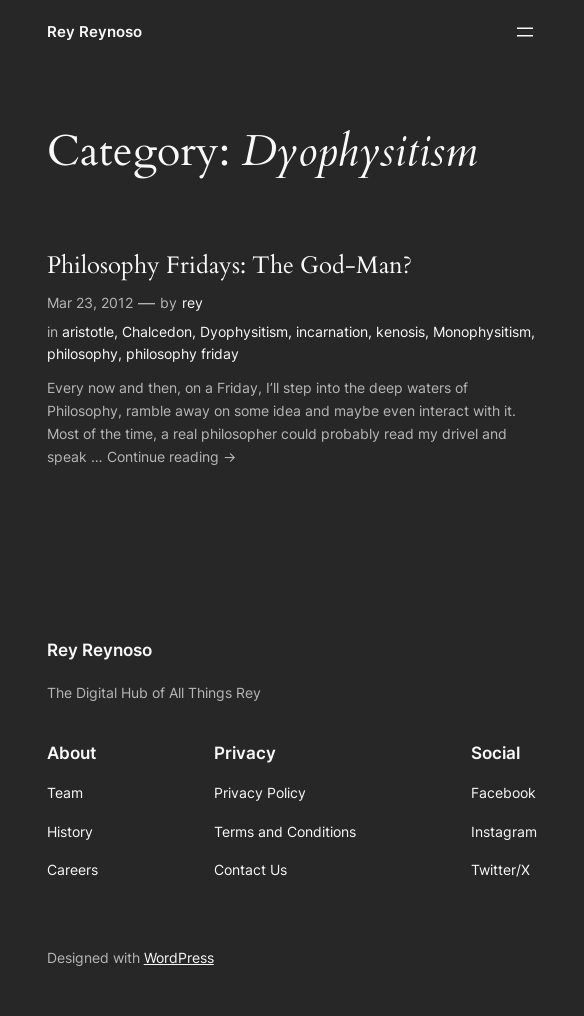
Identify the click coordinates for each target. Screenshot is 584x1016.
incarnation (332, 331)
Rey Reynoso (94, 31)
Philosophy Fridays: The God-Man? (229, 265)
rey (192, 302)
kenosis (400, 331)
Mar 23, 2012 (90, 302)
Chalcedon (157, 331)
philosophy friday (182, 353)
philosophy (82, 353)
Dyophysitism (244, 331)
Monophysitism (482, 331)
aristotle (88, 331)
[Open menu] (525, 32)
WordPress (179, 957)
